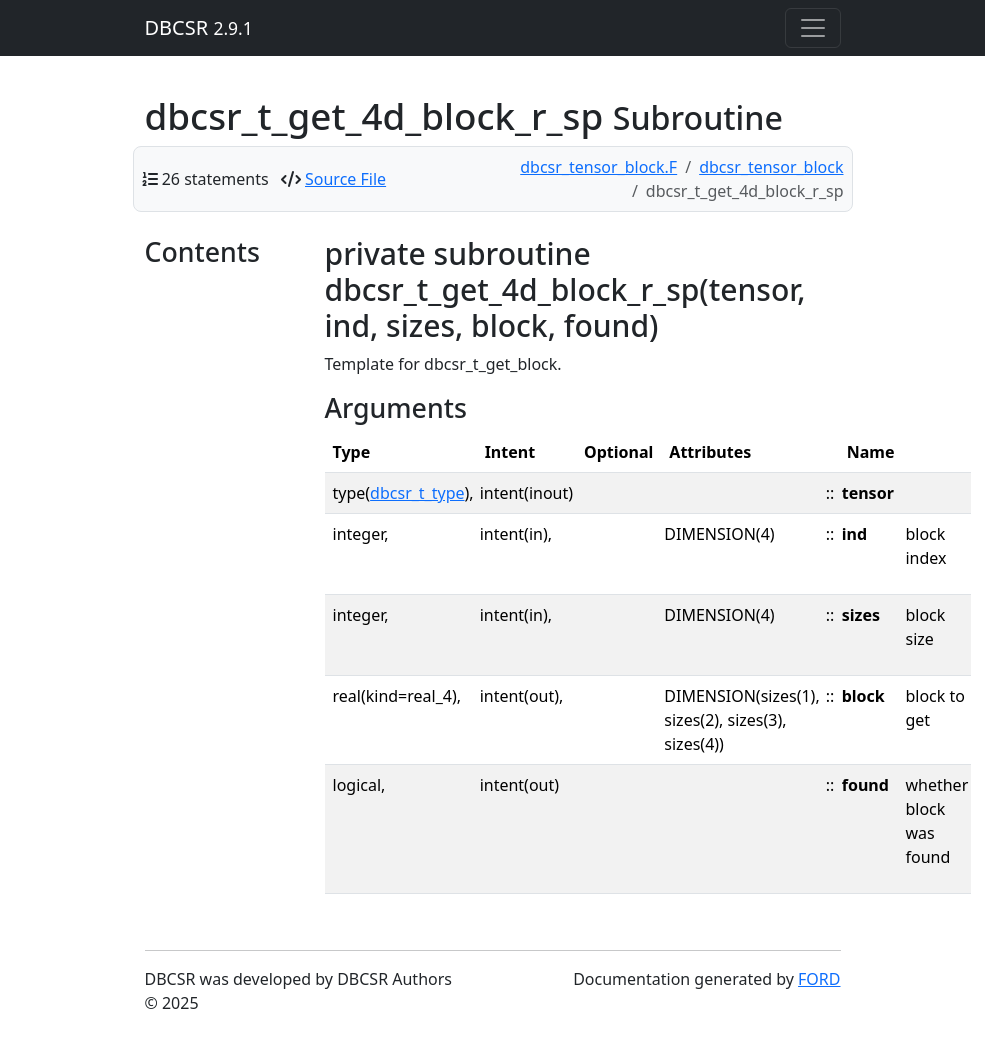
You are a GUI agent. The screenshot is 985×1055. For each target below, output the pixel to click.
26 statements (215, 179)
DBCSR (199, 27)
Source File (345, 179)
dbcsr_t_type (417, 493)
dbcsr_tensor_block (771, 167)
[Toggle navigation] (813, 28)
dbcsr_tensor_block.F (598, 167)
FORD (819, 979)
